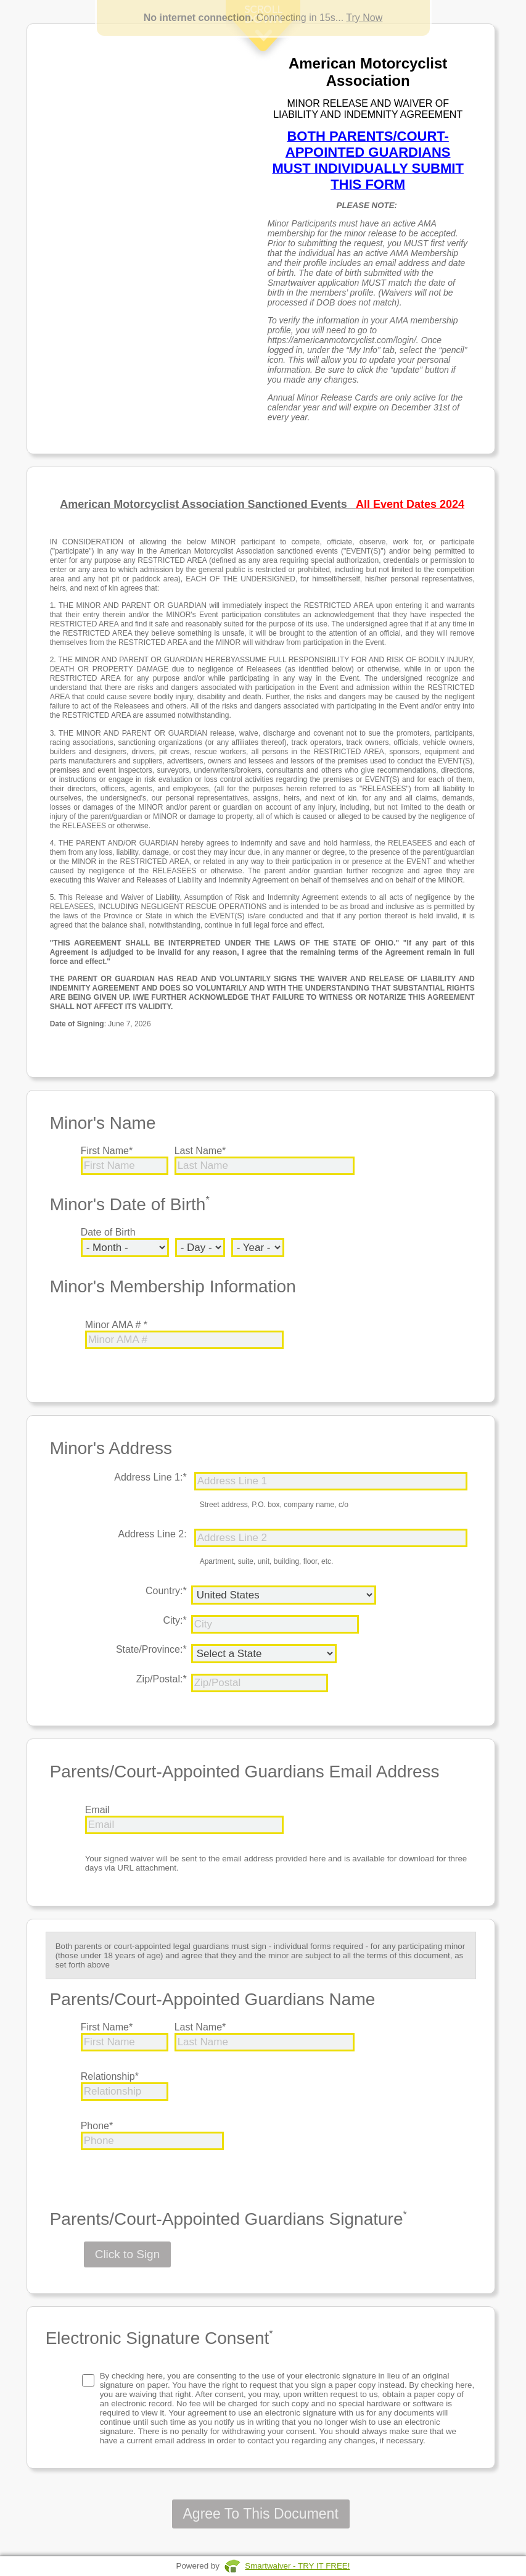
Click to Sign (127, 2254)
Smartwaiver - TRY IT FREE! (297, 2565)
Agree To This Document (261, 2514)
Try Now (364, 17)
